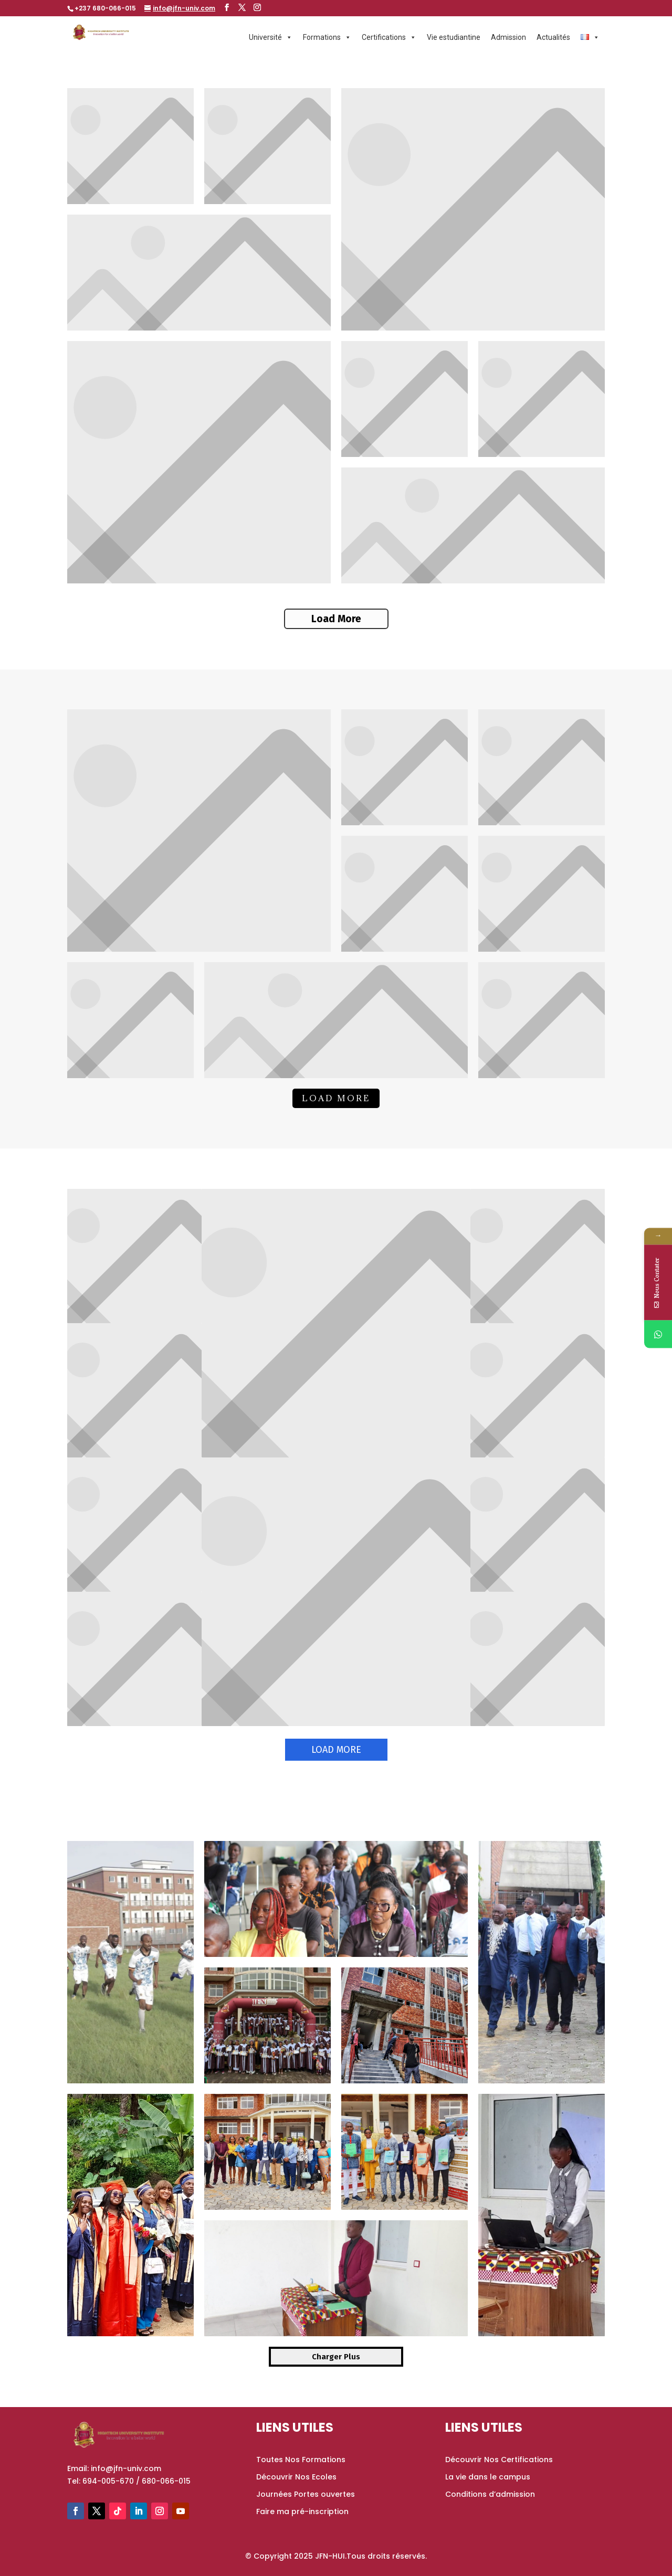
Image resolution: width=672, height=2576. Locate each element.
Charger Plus (336, 2357)
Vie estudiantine (453, 37)
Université (270, 37)
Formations (327, 37)
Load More (336, 619)
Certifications (389, 37)
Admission (508, 37)
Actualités (553, 37)
